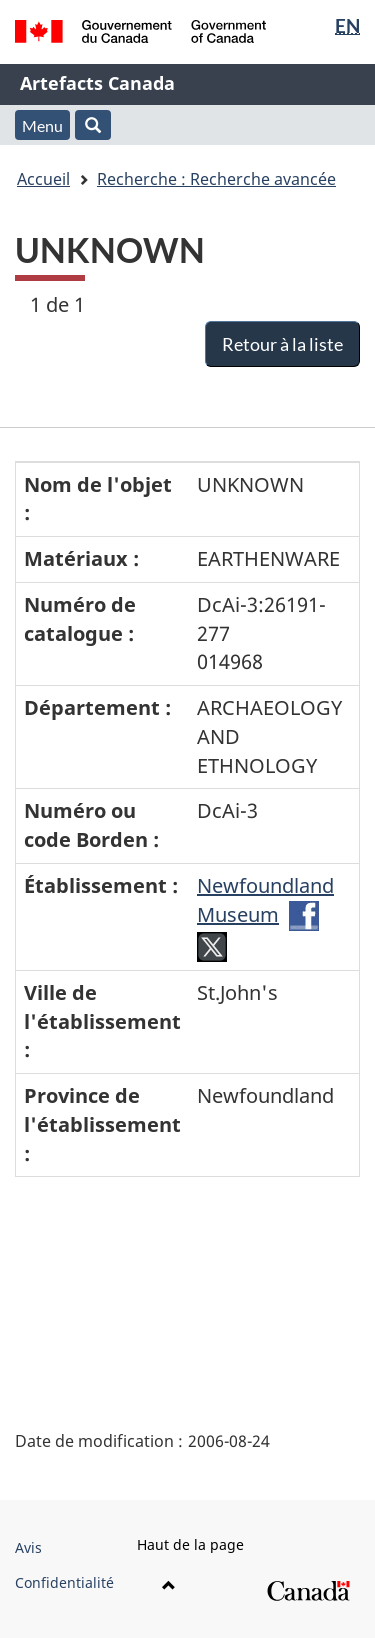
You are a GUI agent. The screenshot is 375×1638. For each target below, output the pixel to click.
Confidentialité (64, 1582)
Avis (28, 1547)
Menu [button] (42, 125)
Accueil (43, 179)
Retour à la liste (282, 344)
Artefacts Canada (97, 83)
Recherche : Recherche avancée (216, 179)
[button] (93, 125)
